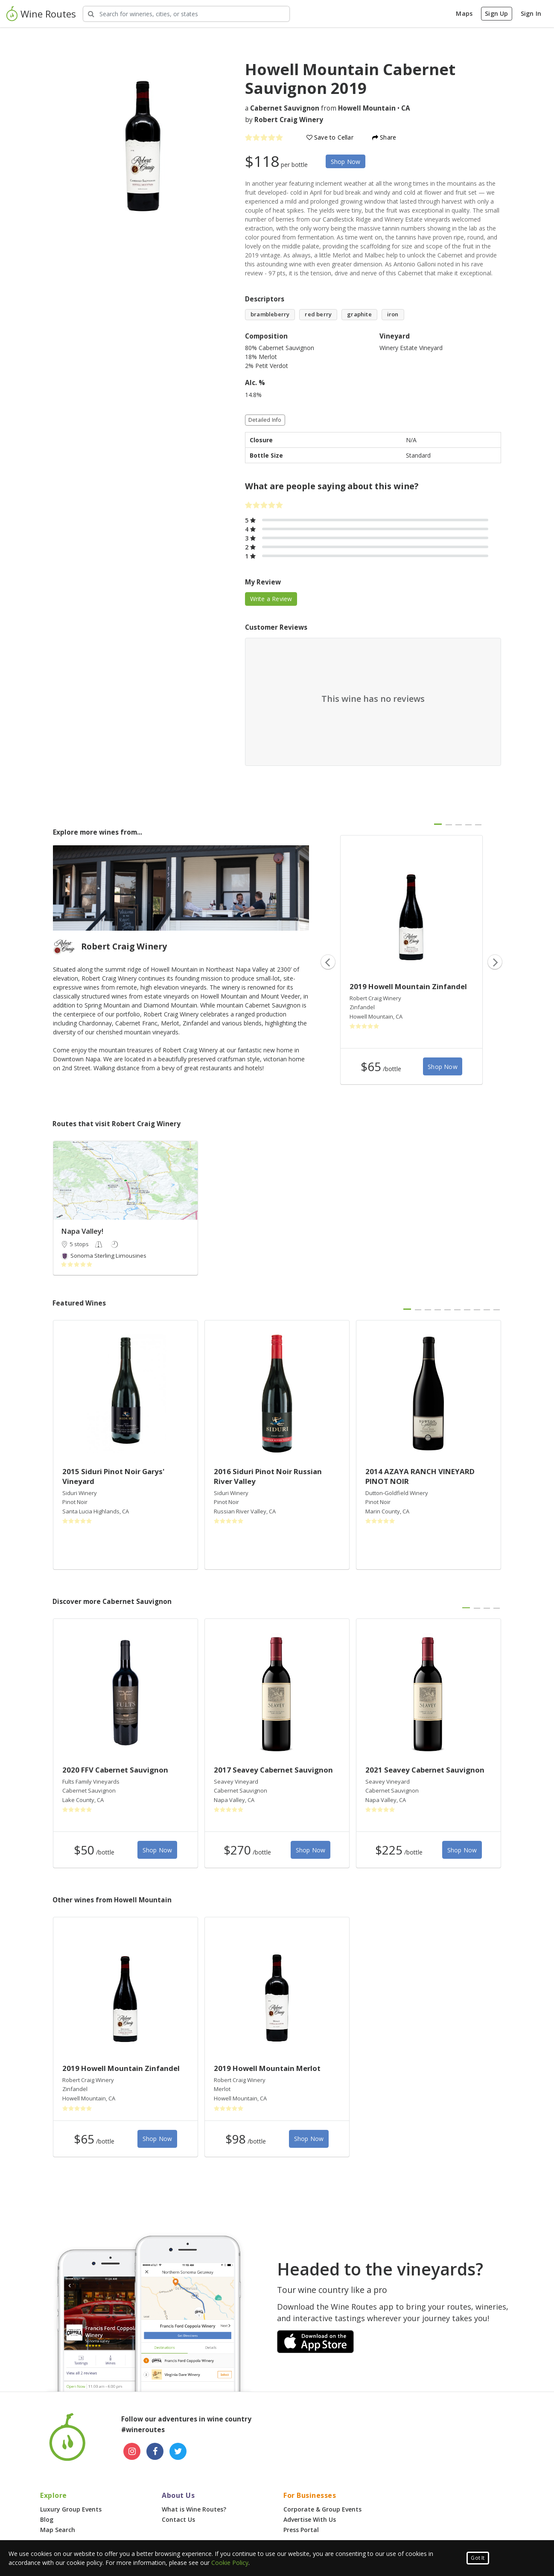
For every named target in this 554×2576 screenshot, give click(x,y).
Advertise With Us (309, 2519)
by (284, 119)
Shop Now (346, 162)
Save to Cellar (329, 137)
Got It (477, 2557)
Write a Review (271, 599)
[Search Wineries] (186, 14)
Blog (46, 2519)
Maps (464, 13)
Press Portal (301, 2530)
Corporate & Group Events (322, 2509)
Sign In (531, 13)
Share (384, 137)
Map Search (57, 2530)
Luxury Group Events (71, 2509)
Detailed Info (265, 419)
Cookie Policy (229, 2562)
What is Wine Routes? (194, 2509)
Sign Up (496, 13)
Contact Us (178, 2519)
